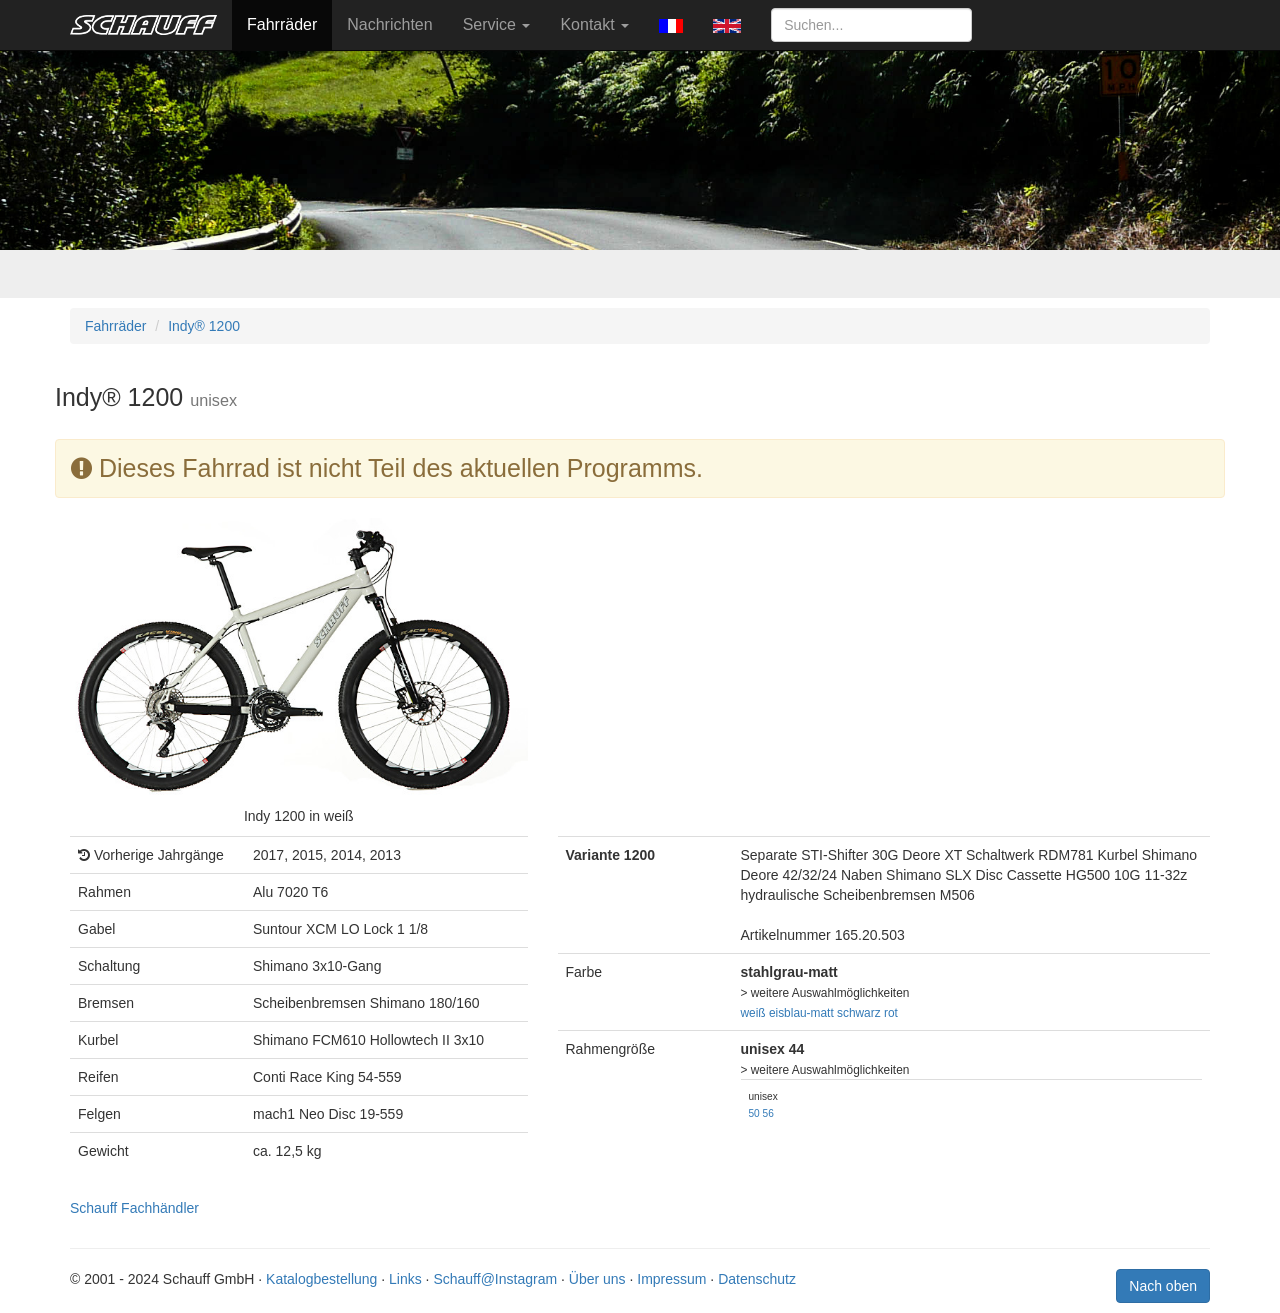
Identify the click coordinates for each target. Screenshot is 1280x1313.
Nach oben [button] (1163, 1286)
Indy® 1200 (204, 326)
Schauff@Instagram (495, 1279)
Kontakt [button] (594, 24)
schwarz (859, 1013)
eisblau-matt (801, 1013)
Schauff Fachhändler (134, 1208)
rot (891, 1013)
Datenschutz (757, 1279)
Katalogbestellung (321, 1279)
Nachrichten (389, 24)
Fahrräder (282, 24)
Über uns (597, 1279)
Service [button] (497, 24)
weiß (753, 1013)
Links (405, 1279)
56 (768, 1113)
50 (754, 1113)
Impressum (671, 1279)
